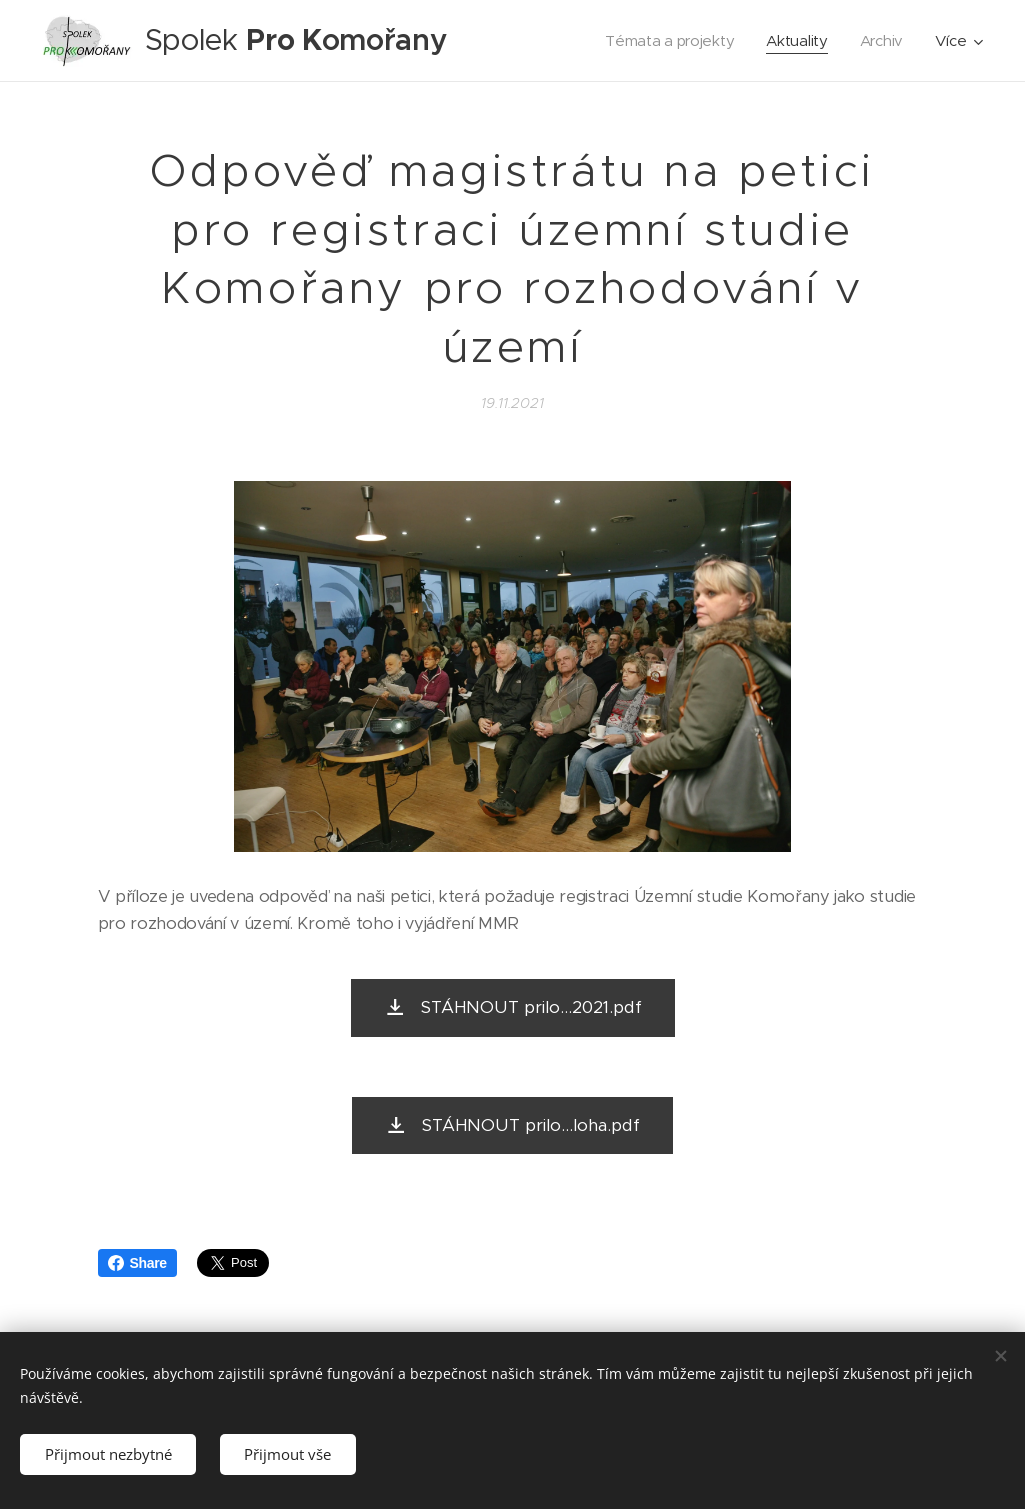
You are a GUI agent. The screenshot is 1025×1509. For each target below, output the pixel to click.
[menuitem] (668, 41)
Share (137, 1263)
